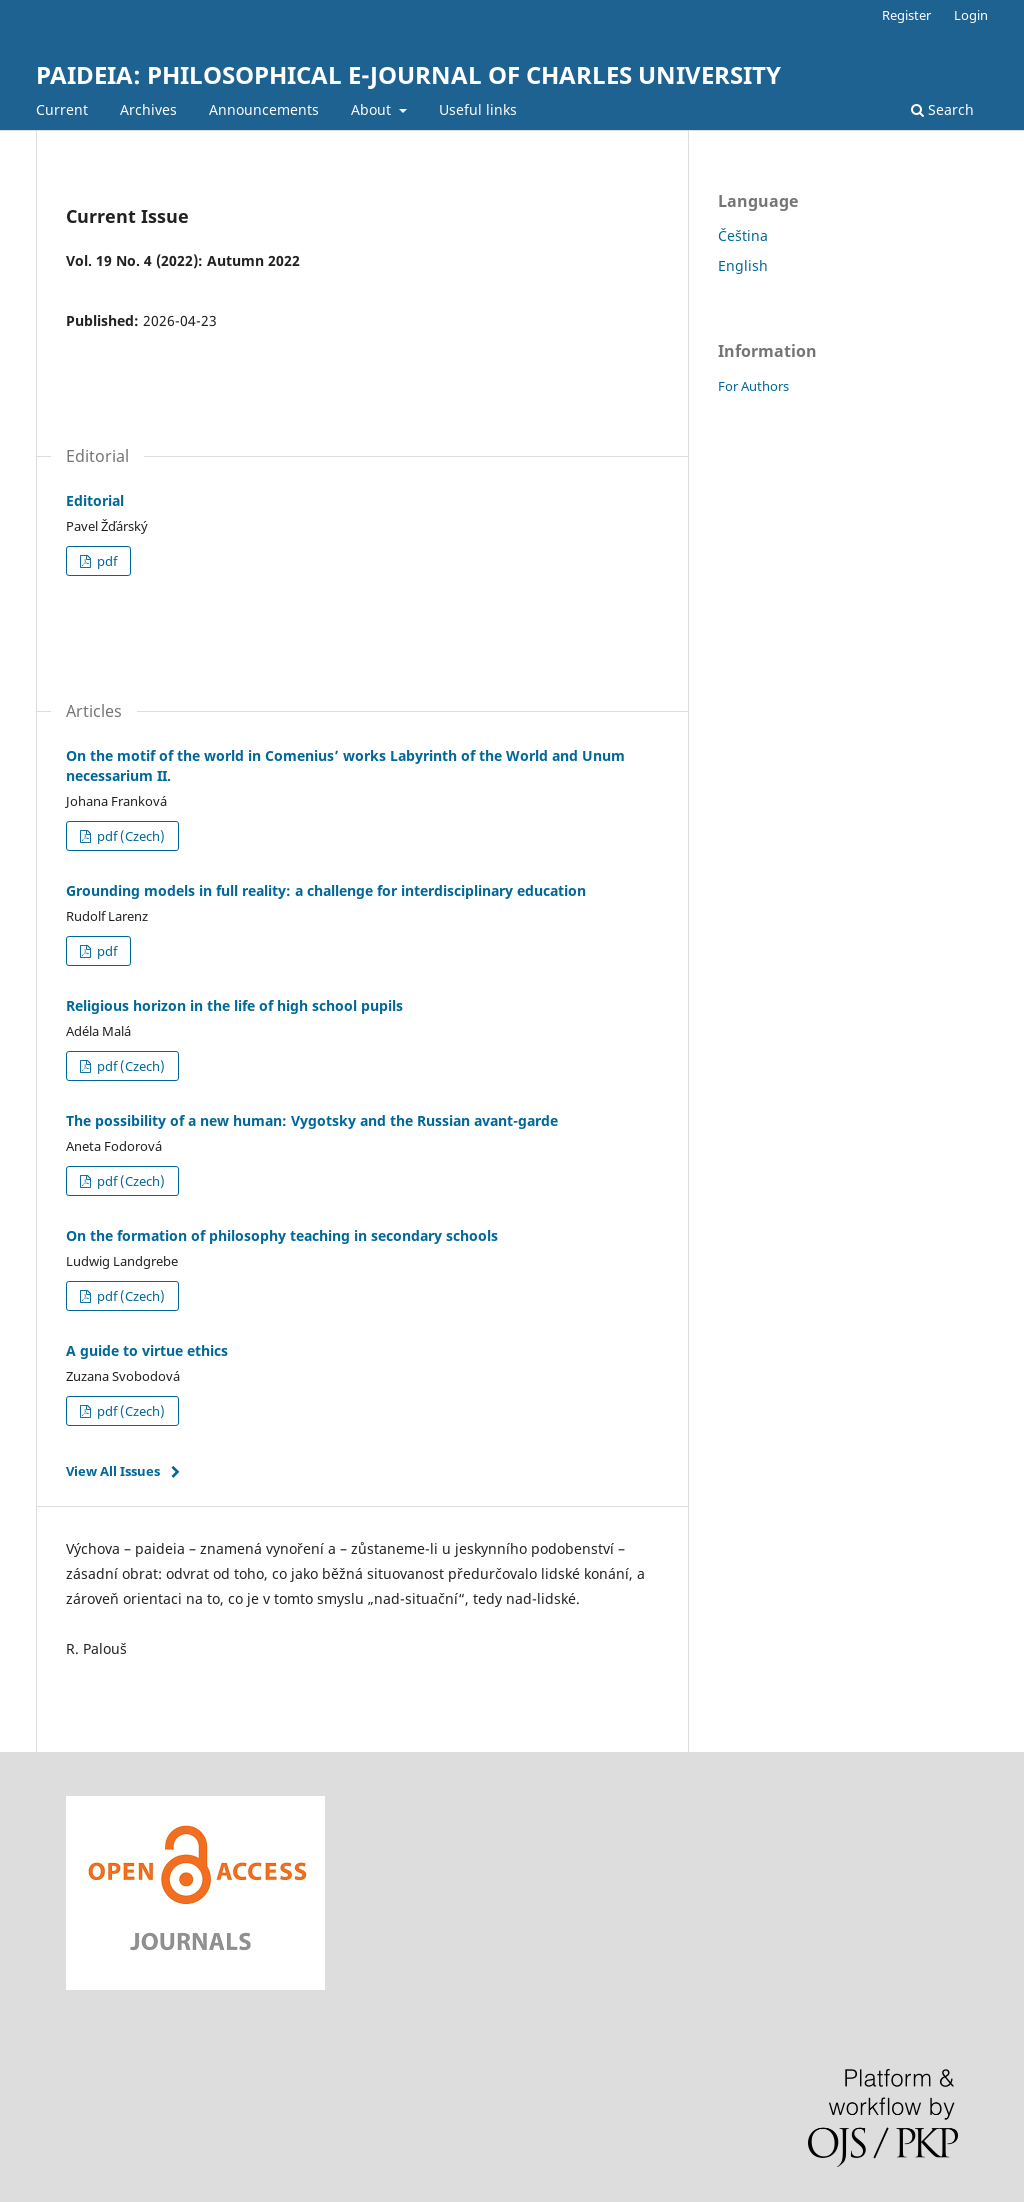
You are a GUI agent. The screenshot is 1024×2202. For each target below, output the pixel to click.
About (373, 109)
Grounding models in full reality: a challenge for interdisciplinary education (326, 890)
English (743, 265)
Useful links (478, 109)
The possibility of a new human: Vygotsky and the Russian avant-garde (312, 1120)
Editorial (95, 500)
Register (906, 15)
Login (971, 15)
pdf (105, 561)
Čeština (743, 235)
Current (62, 109)
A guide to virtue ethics (147, 1350)
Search (942, 109)
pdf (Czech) (129, 836)
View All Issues (113, 1471)
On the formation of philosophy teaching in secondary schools (282, 1235)
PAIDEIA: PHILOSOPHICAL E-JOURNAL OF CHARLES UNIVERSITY (408, 74)
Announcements (264, 109)
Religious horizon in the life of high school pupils (234, 1005)
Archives (148, 109)
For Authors (753, 386)
